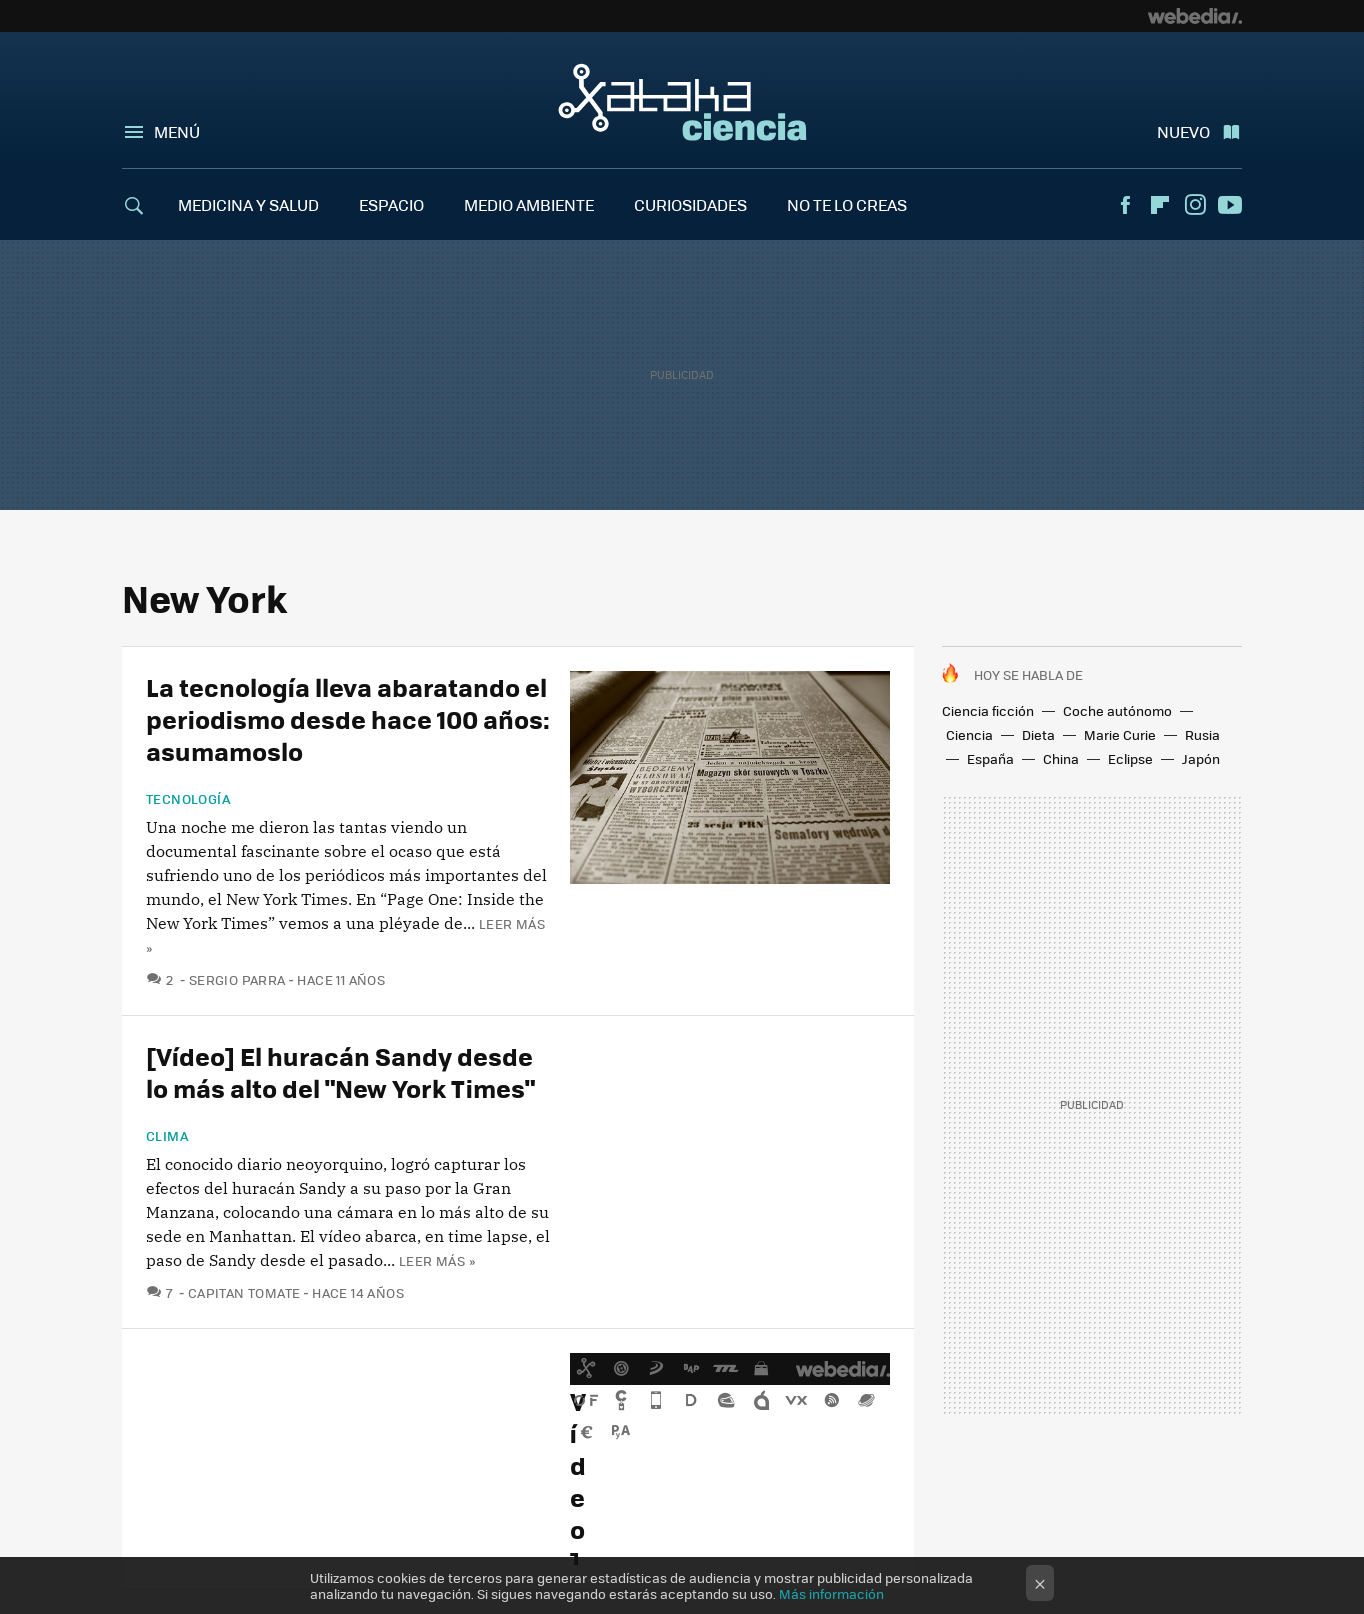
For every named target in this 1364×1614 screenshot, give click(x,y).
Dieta (1038, 734)
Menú (177, 131)
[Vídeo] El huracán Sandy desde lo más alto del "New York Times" (340, 1071)
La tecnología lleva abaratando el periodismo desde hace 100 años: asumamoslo (348, 718)
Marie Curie (1120, 734)
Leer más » (437, 1260)
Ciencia (969, 734)
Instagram (1195, 205)
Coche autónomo (1117, 710)
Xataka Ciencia (682, 102)
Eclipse (1130, 758)
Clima (167, 1136)
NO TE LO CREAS (847, 204)
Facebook (1125, 205)
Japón (1201, 758)
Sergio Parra (237, 979)
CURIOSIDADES (690, 204)
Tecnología (188, 799)
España (990, 758)
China (1061, 758)
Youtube (1230, 205)
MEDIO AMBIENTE (529, 204)
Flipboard (1160, 205)
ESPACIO (391, 204)
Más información (831, 1593)
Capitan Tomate (244, 1292)
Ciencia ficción (988, 710)
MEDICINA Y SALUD (248, 204)
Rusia (1202, 734)
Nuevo (1183, 131)
